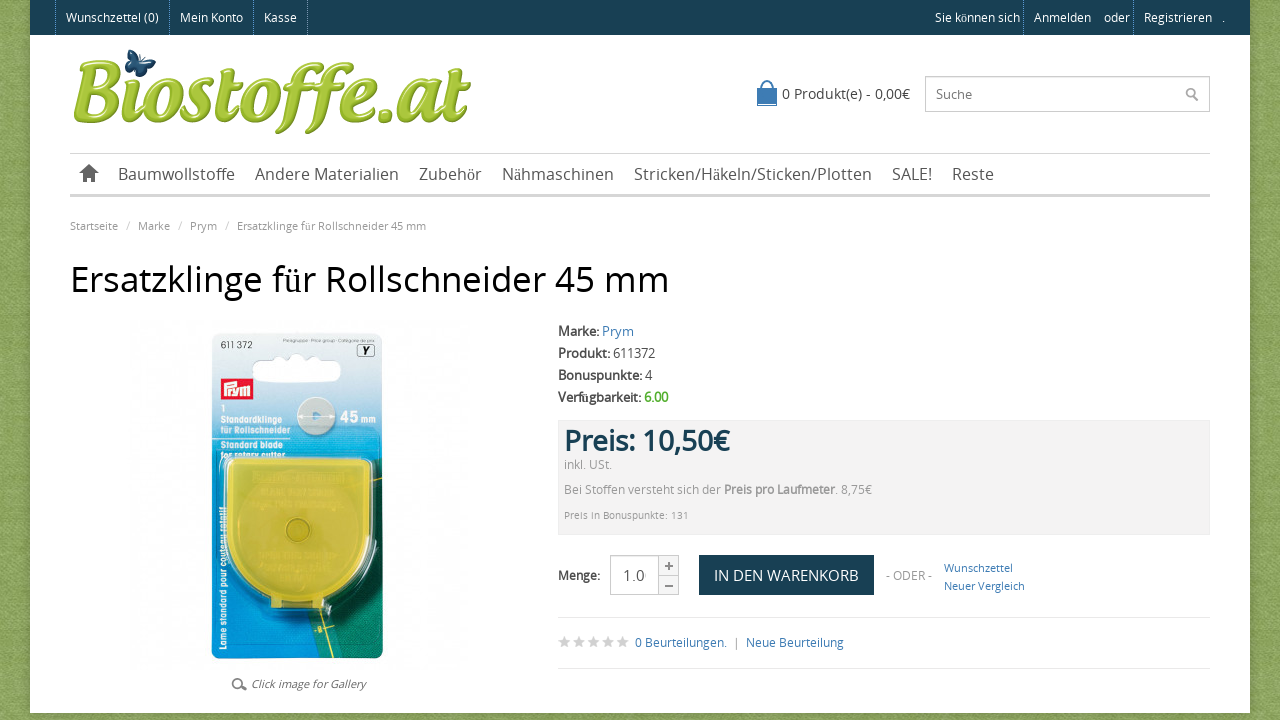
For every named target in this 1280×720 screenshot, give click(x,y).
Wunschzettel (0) (112, 17)
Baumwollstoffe (176, 174)
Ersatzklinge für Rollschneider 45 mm (331, 225)
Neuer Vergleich (984, 585)
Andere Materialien (327, 174)
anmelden (1062, 17)
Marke (154, 225)
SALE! (912, 174)
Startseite (94, 225)
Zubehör (450, 174)
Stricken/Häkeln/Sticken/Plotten (753, 174)
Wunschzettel (978, 567)
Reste (973, 174)
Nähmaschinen (558, 174)
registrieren (1178, 17)
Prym (203, 225)
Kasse (280, 17)
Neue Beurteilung (795, 642)
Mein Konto (211, 17)
